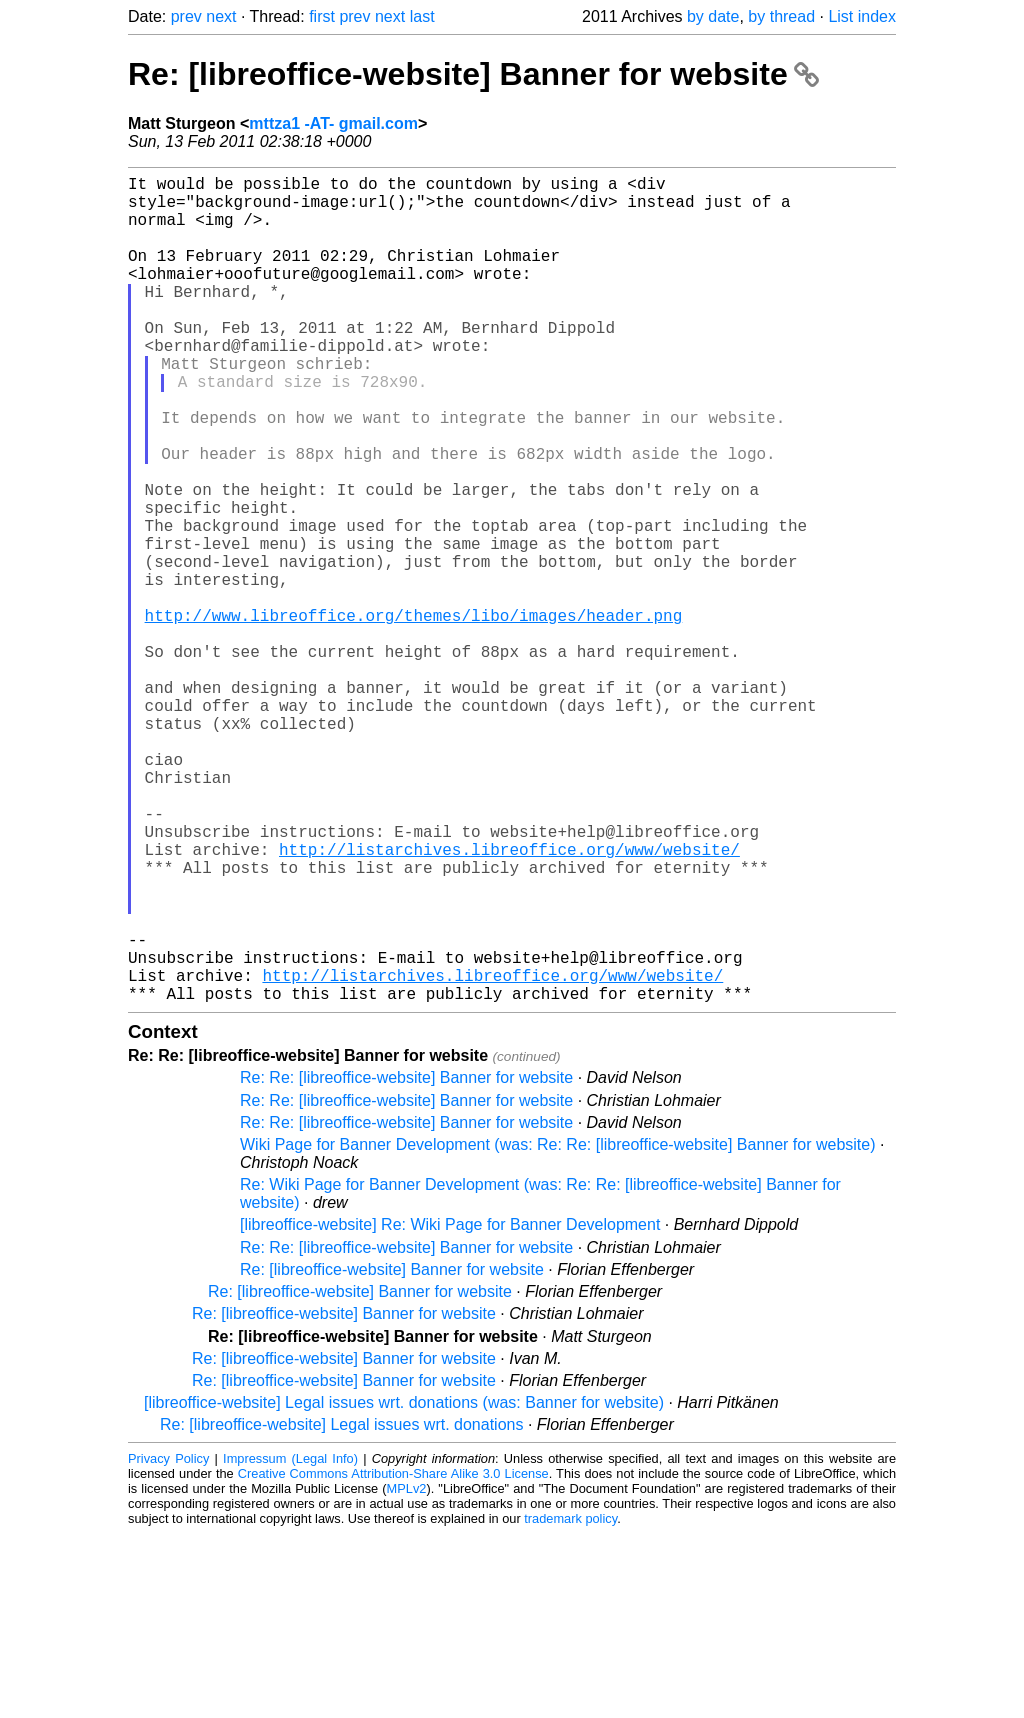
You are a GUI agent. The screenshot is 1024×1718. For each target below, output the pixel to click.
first (322, 16)
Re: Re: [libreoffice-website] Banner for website (406, 1261)
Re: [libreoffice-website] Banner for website (473, 74)
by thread (781, 16)
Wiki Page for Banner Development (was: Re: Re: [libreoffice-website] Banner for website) (558, 1328)
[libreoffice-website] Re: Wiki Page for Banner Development (450, 1408)
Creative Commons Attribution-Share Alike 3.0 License (393, 1657)
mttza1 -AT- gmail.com (333, 123)
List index (862, 16)
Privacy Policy (168, 1642)
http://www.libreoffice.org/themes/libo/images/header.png (414, 715)
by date (713, 16)
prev (186, 16)
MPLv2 (407, 1672)
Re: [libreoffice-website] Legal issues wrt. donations (341, 1608)
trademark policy (570, 1702)
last (422, 16)
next (221, 16)
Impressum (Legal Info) (290, 1642)
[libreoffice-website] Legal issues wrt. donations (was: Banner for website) (404, 1586)
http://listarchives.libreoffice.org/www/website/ (509, 1001)
